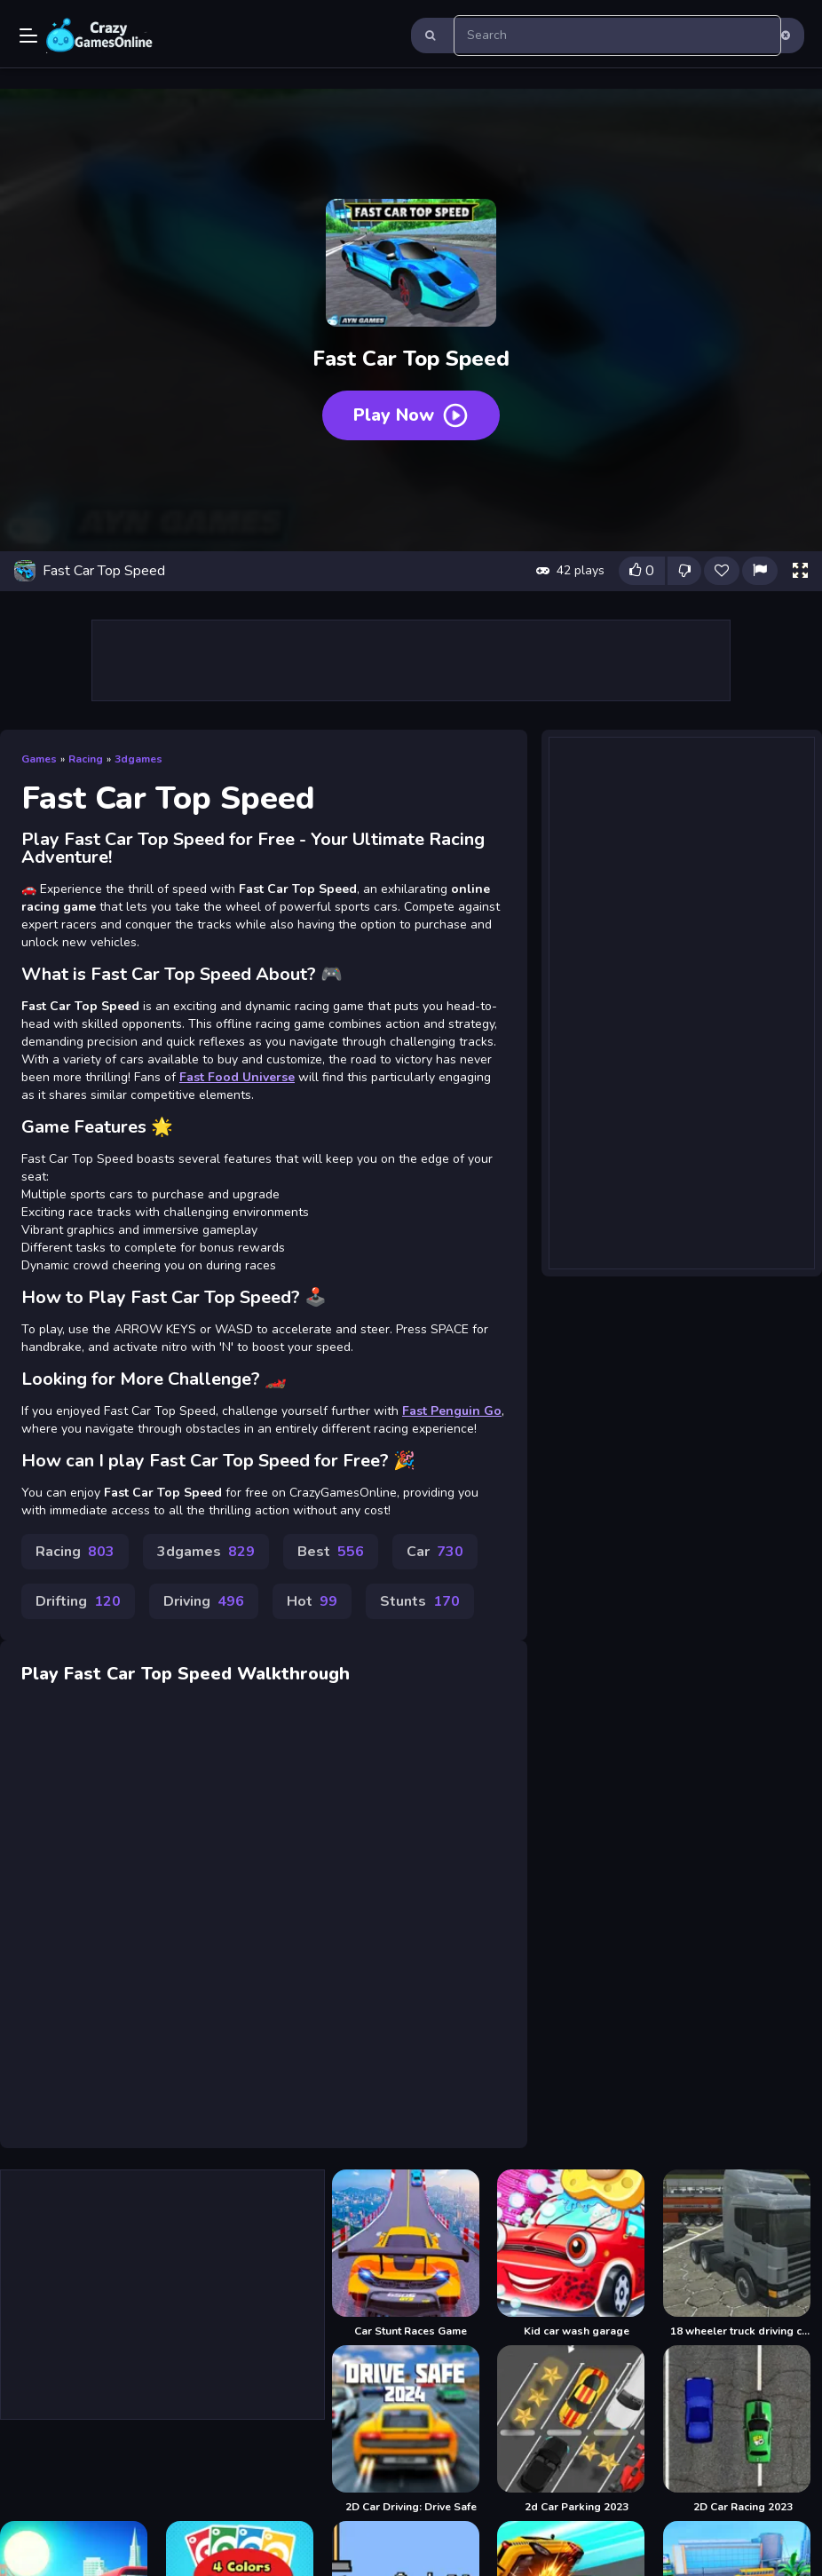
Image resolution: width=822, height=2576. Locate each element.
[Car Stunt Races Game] (411, 2253)
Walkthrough (293, 1674)
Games (39, 759)
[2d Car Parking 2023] (576, 2429)
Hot (312, 1601)
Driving (203, 1601)
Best (330, 1551)
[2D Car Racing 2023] (742, 2429)
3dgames (138, 759)
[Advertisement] (411, 660)
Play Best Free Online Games (99, 35)
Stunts (420, 1601)
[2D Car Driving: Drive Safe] (411, 2429)
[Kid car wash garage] (576, 2253)
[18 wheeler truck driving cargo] (742, 2253)
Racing (85, 759)
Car (435, 1551)
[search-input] (617, 35)
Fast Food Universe (237, 1077)
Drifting (78, 1601)
